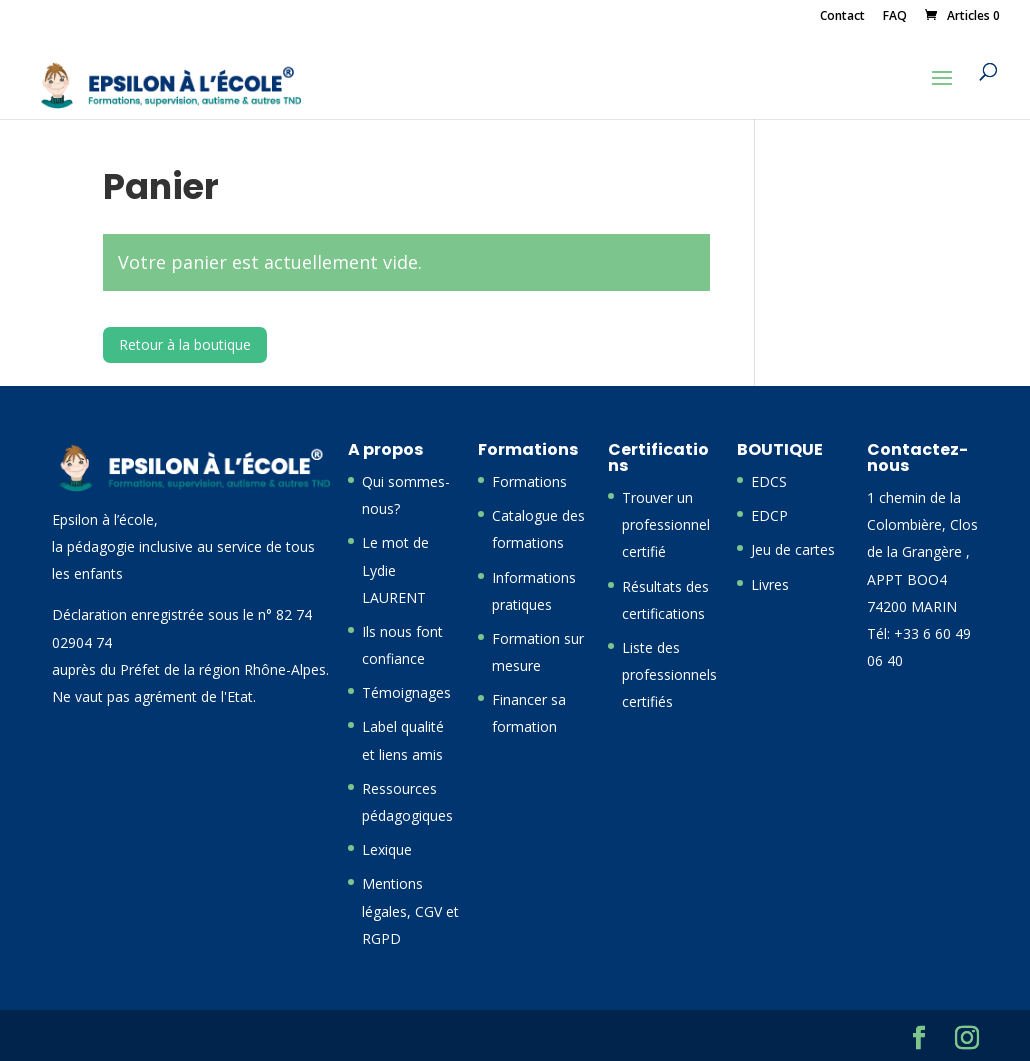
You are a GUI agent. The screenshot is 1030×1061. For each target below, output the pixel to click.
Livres (770, 584)
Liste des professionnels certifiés (669, 674)
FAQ (895, 17)
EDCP (769, 515)
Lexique (387, 849)
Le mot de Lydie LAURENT (395, 569)
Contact (842, 17)
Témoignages (406, 692)
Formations (529, 481)
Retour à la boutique (185, 344)
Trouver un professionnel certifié (666, 524)
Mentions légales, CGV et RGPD (410, 910)
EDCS (769, 481)
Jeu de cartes (793, 549)
